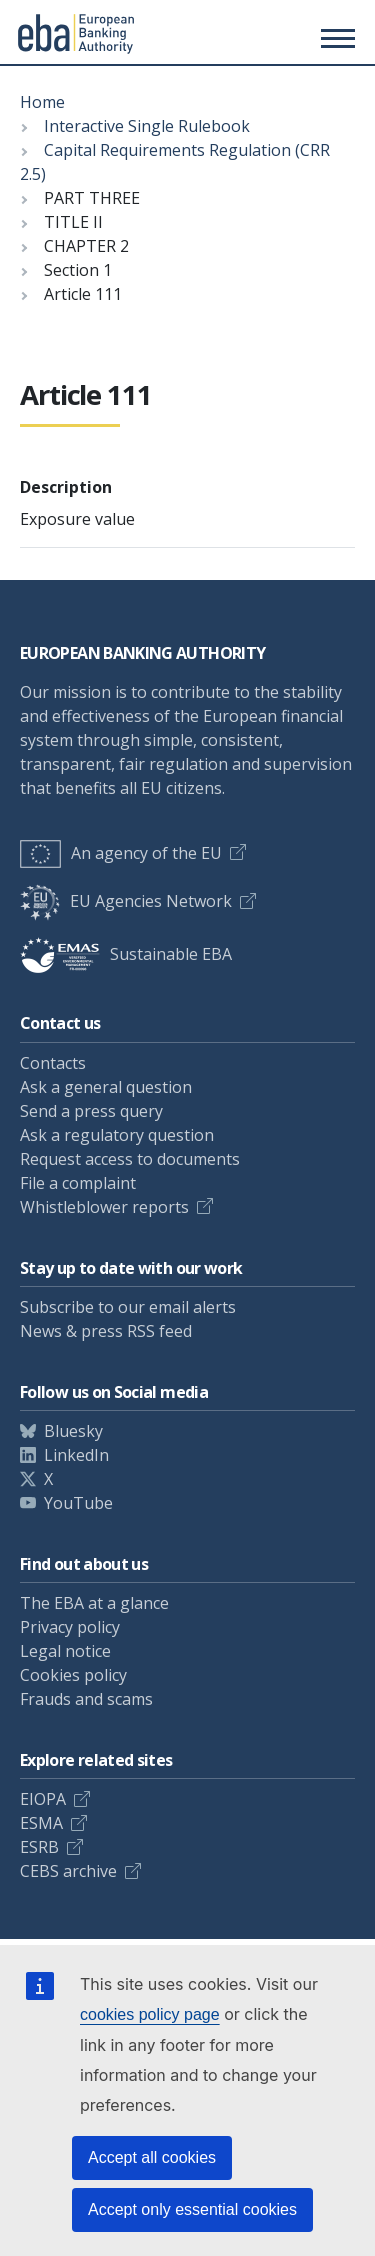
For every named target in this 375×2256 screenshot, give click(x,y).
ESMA (41, 1823)
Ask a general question (106, 1087)
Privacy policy (70, 1627)
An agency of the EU (121, 853)
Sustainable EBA (126, 954)
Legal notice (65, 1651)
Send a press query (91, 1111)
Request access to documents (130, 1159)
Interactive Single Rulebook (147, 126)
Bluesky (73, 1431)
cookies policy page (150, 2014)
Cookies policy (73, 1675)
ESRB (39, 1847)
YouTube (78, 1503)
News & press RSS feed (106, 1331)
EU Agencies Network (126, 901)
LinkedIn (76, 1455)
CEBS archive (68, 1871)
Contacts (53, 1063)
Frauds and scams (86, 1699)
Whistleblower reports (104, 1207)
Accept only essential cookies (192, 2209)
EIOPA (43, 1799)
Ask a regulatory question (117, 1135)
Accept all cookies (152, 2157)
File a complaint (78, 1183)
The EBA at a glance (94, 1603)
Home (42, 102)
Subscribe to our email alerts (128, 1307)
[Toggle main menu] (335, 38)
